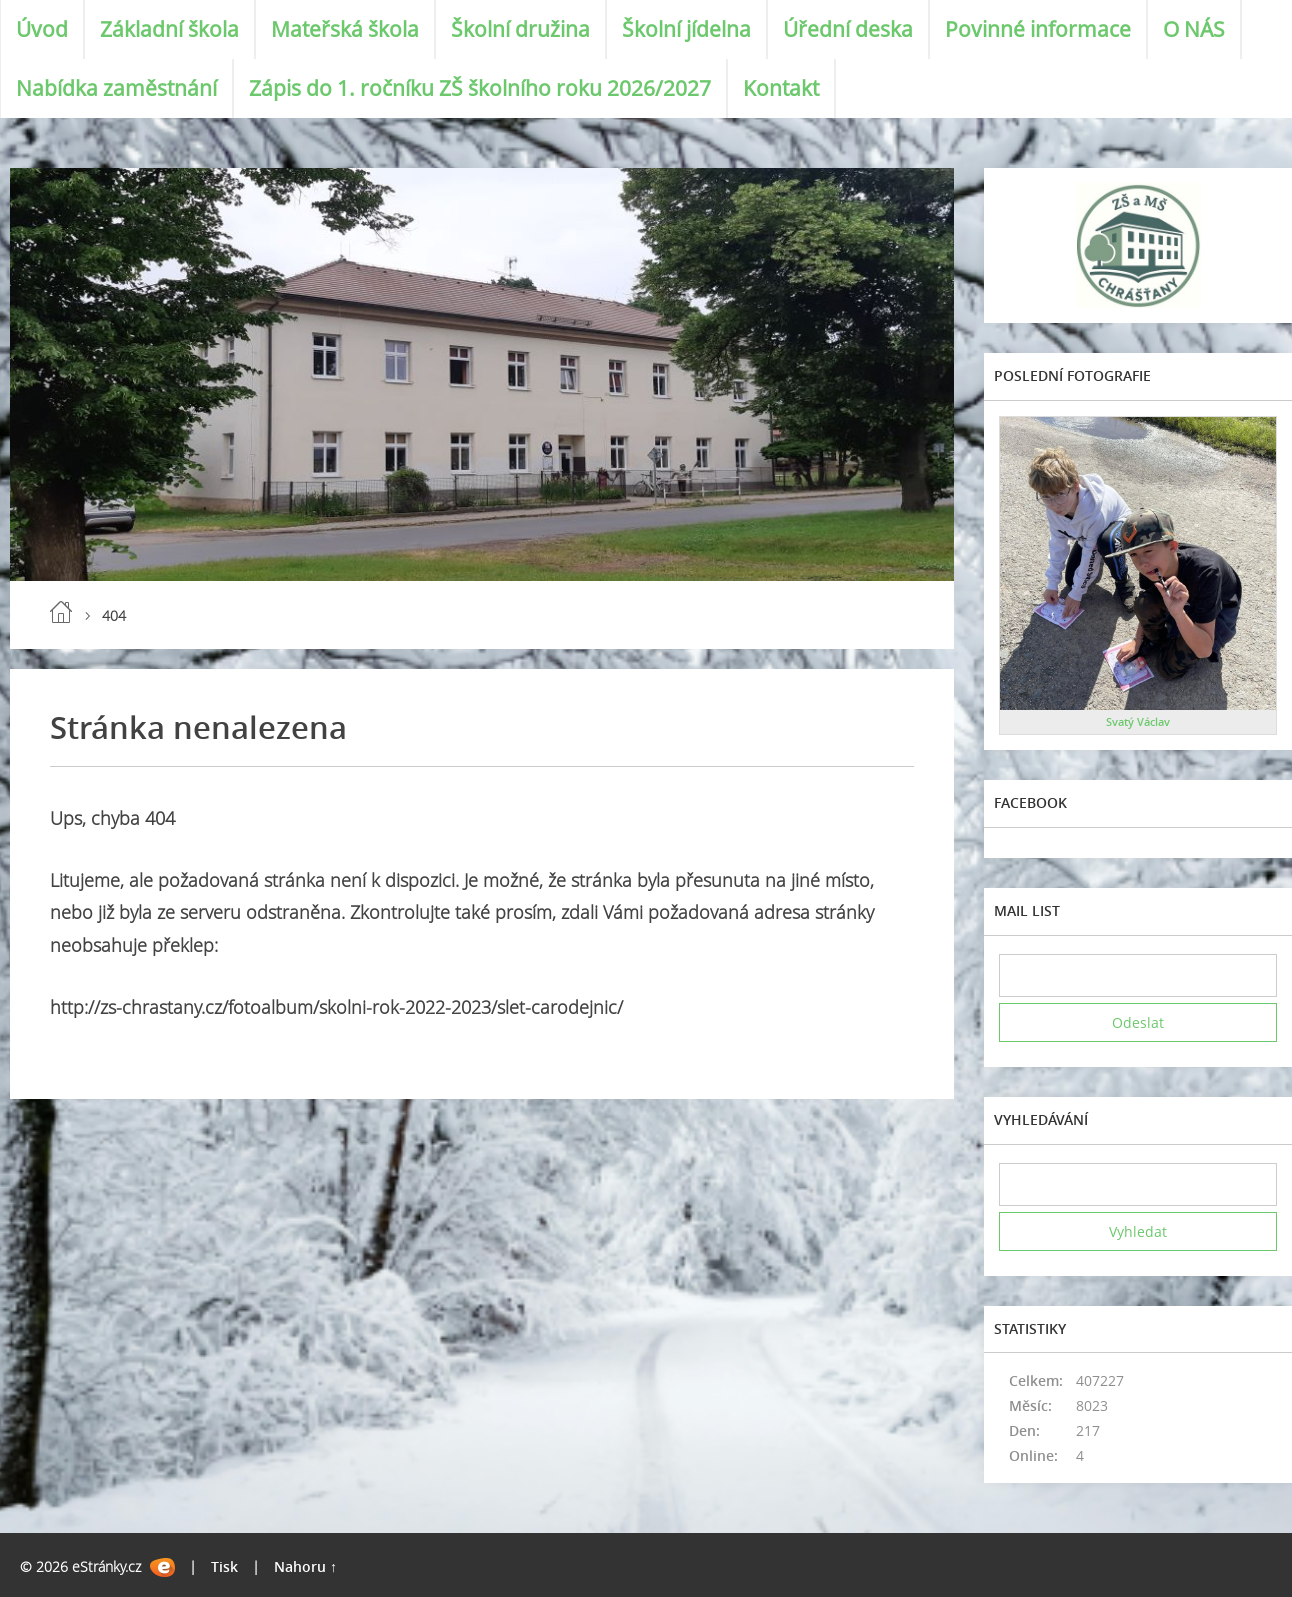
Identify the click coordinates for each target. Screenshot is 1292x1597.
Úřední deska (848, 29)
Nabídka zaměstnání (116, 88)
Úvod (42, 29)
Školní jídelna (686, 29)
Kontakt (781, 88)
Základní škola (169, 29)
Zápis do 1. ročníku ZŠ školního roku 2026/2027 (480, 88)
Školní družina (520, 29)
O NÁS (1194, 29)
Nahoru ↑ (305, 1566)
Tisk (224, 1566)
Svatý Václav (1138, 721)
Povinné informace (1038, 29)
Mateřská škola (345, 29)
